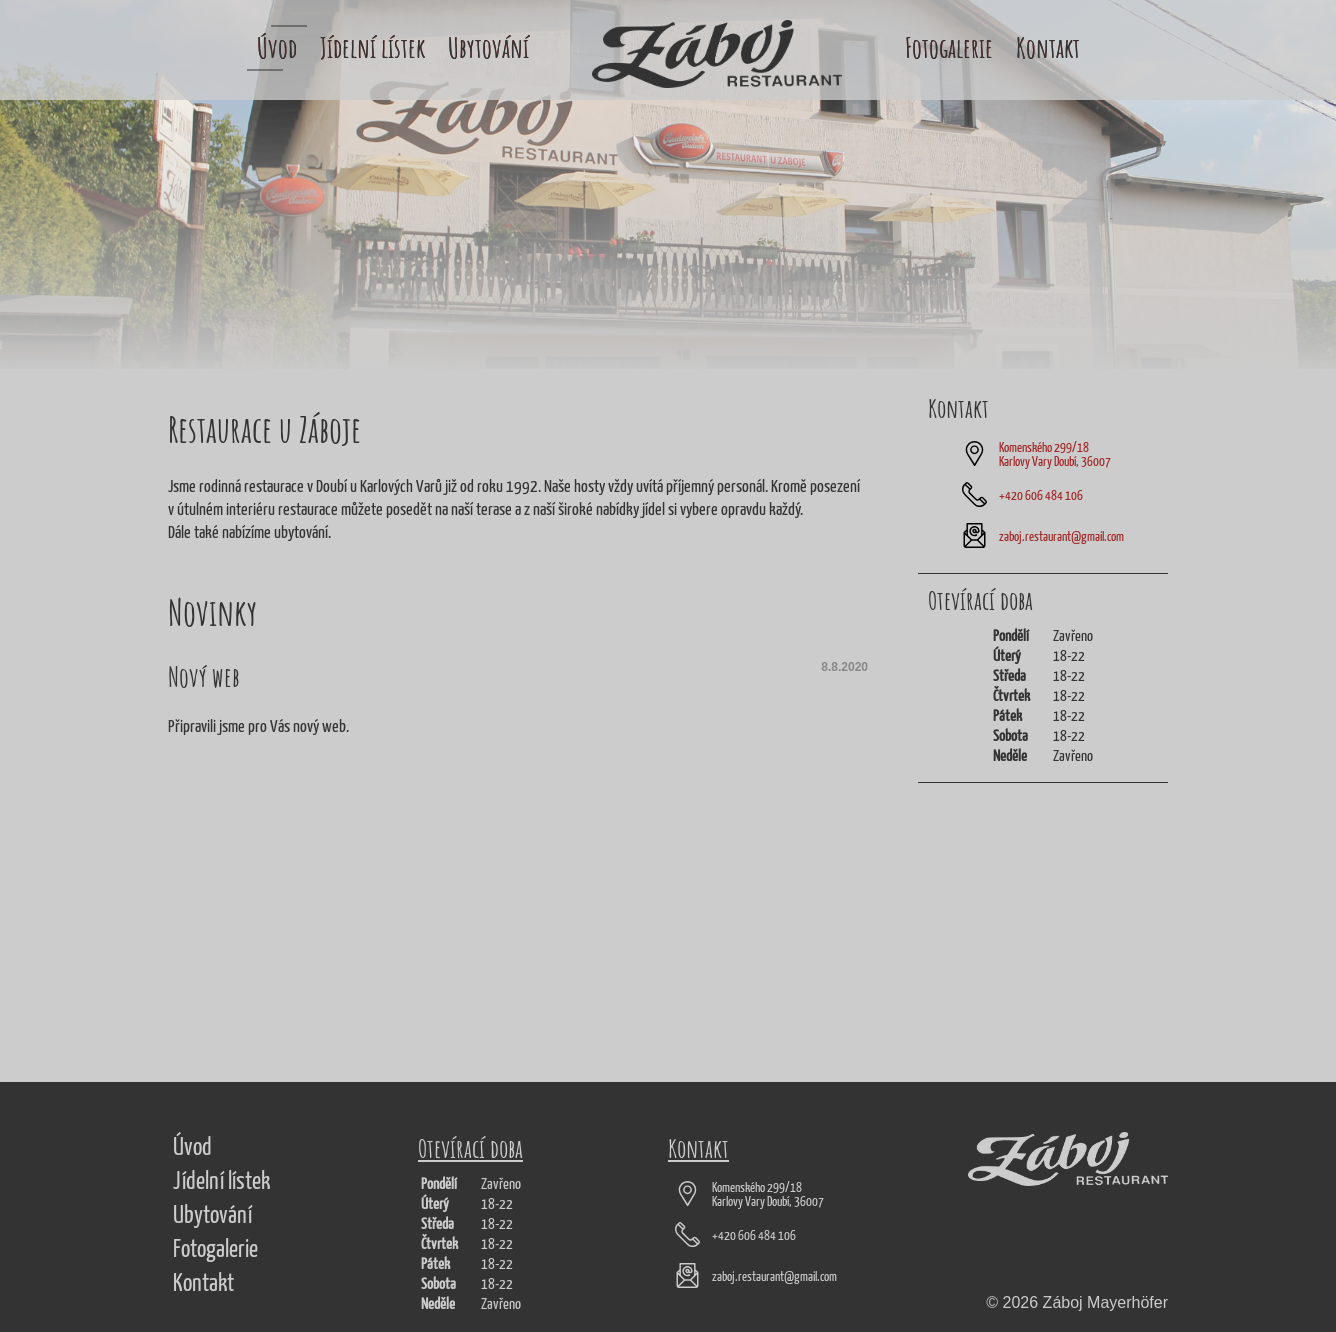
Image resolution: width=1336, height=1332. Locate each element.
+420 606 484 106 (1041, 496)
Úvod (277, 48)
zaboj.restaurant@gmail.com (1061, 537)
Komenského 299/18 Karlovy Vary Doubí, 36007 (1055, 455)
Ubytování (488, 48)
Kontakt (1048, 48)
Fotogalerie (949, 48)
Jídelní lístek (372, 48)
